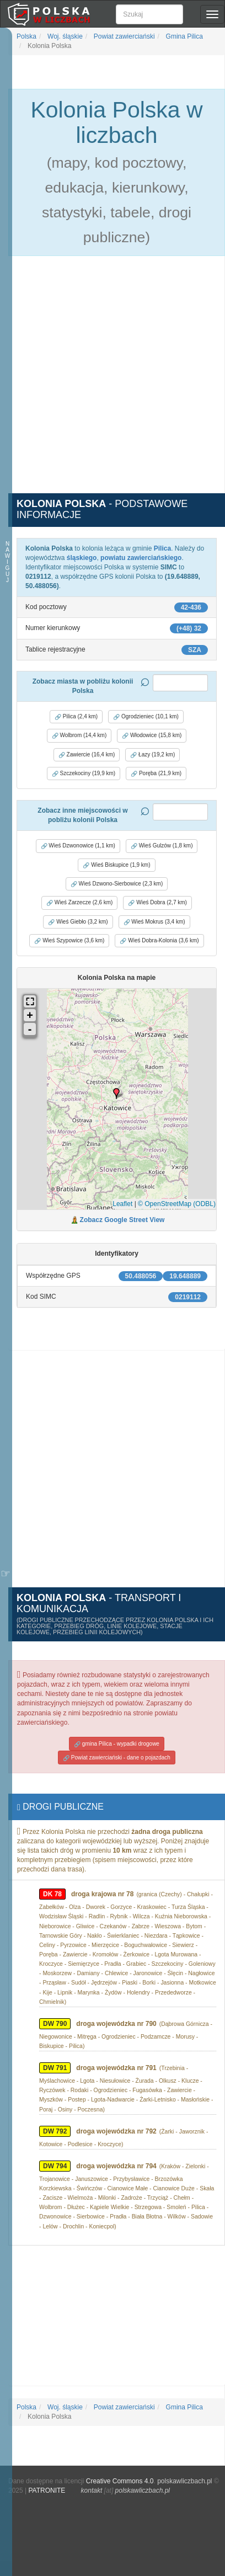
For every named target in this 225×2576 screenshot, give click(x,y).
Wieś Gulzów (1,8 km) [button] (162, 845)
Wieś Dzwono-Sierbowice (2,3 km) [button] (117, 884)
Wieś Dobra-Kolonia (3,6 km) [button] (159, 940)
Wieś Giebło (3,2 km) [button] (78, 922)
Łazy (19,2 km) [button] (152, 754)
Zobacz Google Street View (122, 1220)
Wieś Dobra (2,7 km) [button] (157, 902)
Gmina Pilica (183, 36)
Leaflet (122, 1204)
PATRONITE (46, 2490)
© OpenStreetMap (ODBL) (177, 1204)
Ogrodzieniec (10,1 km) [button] (146, 716)
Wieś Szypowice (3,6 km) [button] (69, 940)
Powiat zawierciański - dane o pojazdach (116, 1757)
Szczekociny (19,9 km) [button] (83, 773)
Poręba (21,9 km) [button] (156, 773)
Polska (26, 36)
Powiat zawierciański (123, 36)
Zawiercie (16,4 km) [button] (86, 754)
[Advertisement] (112, 380)
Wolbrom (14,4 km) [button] (79, 735)
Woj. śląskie (64, 36)
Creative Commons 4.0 (120, 2481)
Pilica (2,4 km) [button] (76, 716)
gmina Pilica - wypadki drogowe (116, 1744)
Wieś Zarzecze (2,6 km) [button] (79, 902)
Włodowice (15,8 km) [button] (151, 735)
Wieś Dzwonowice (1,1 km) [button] (78, 845)
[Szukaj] (149, 14)
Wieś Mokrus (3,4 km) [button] (154, 922)
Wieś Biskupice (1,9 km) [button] (116, 865)
